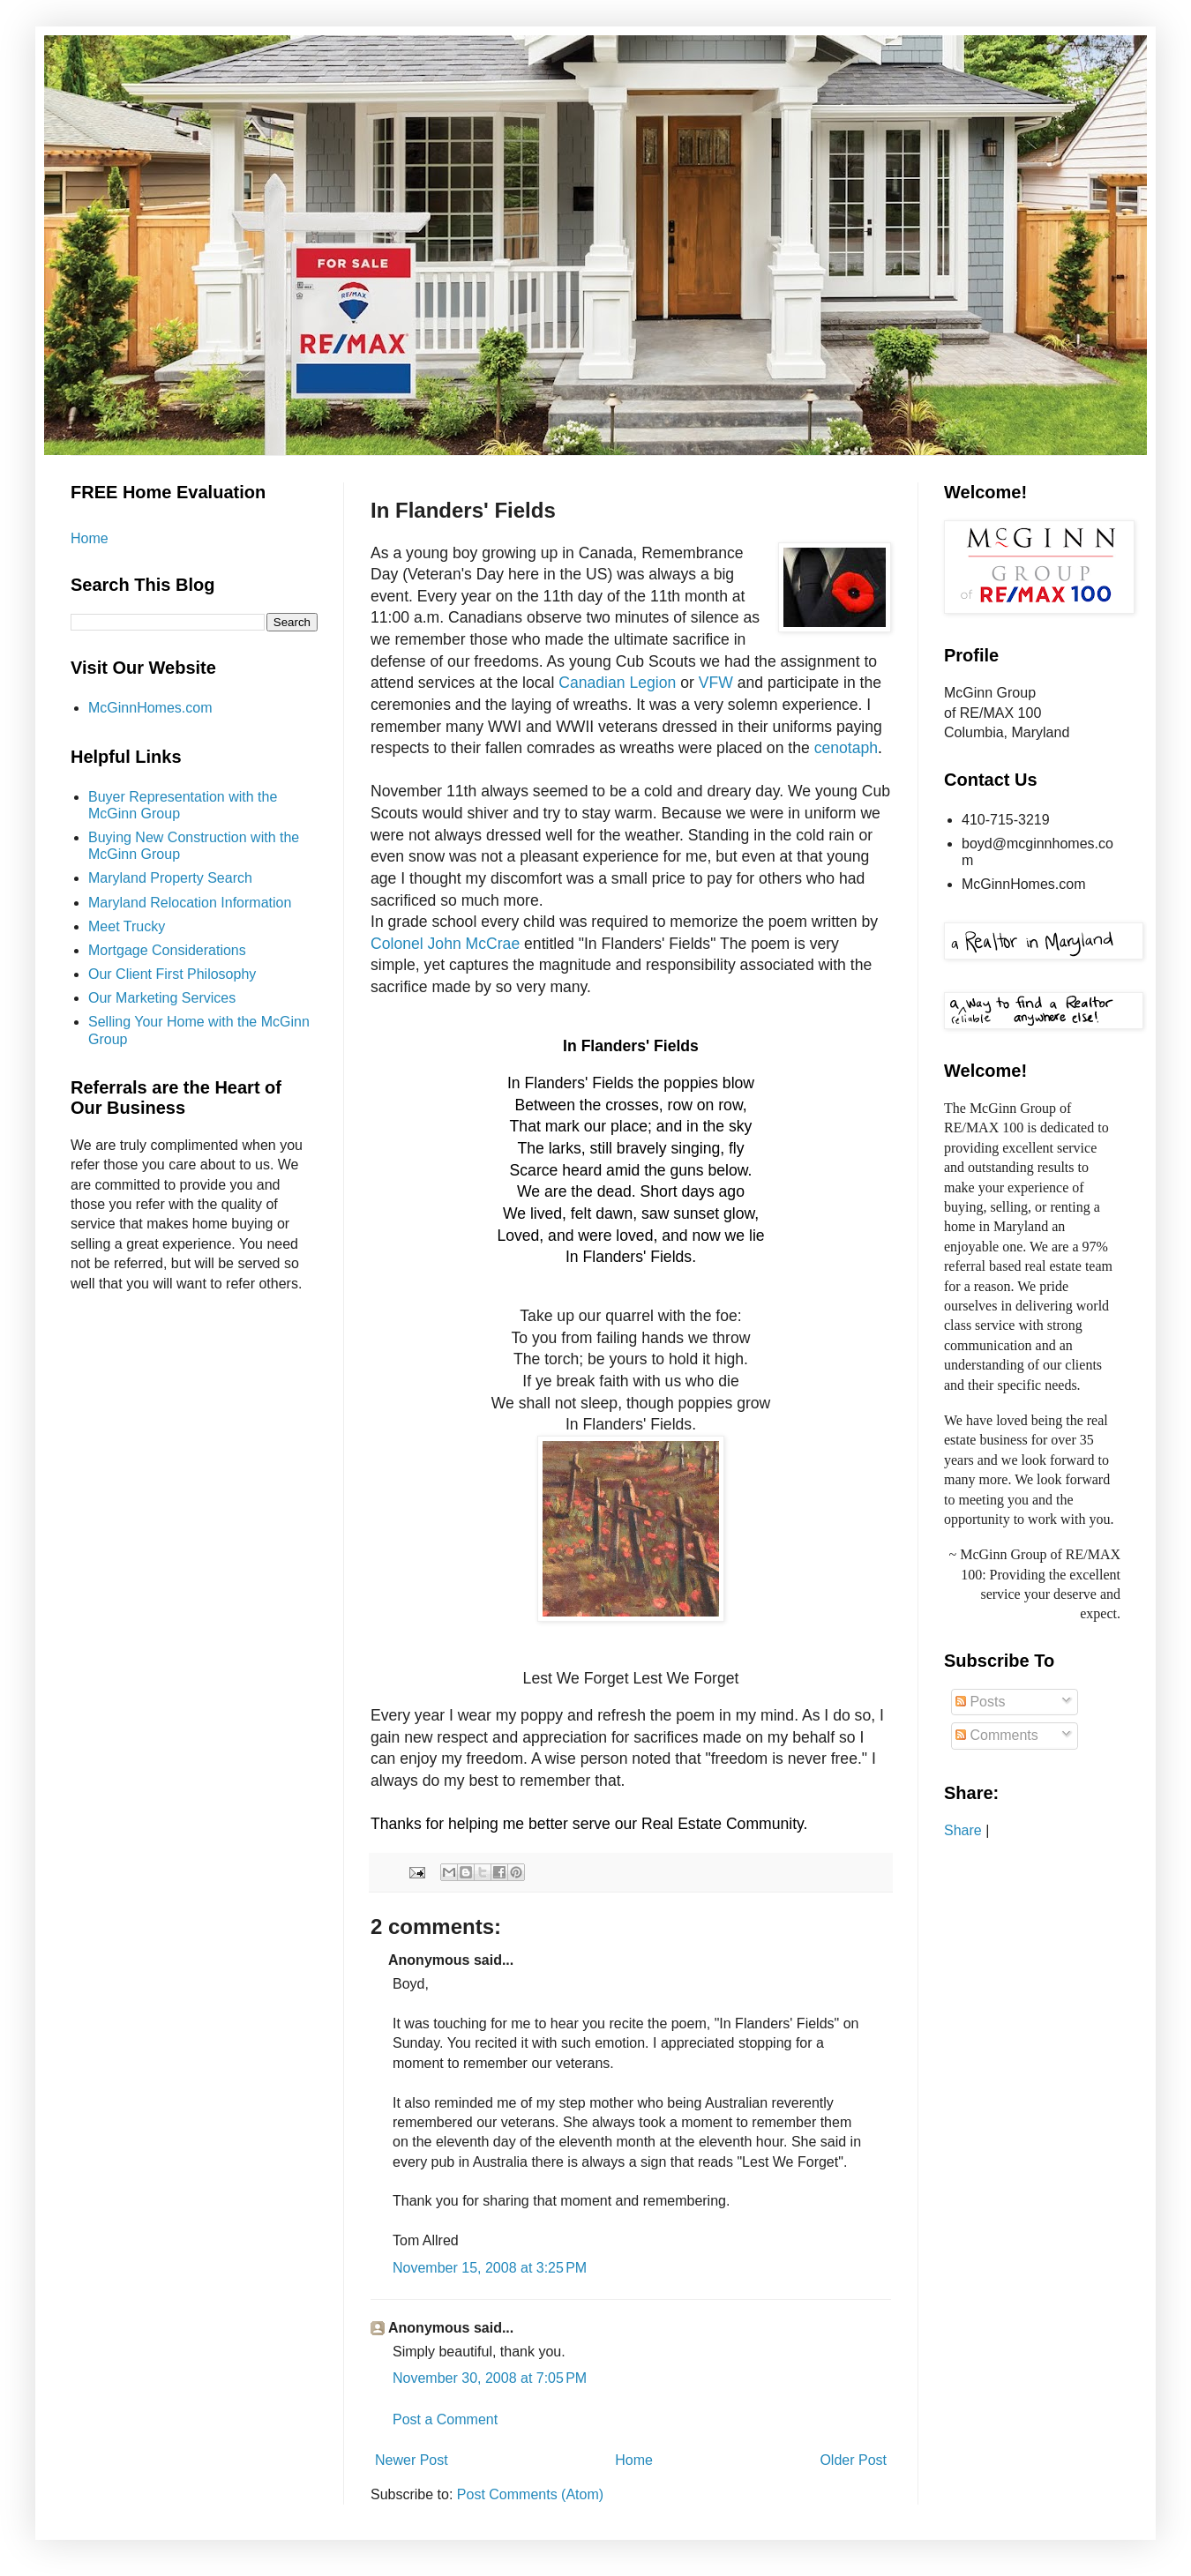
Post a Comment (445, 2419)
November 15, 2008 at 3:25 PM (490, 2267)
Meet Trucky (126, 926)
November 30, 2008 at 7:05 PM (490, 2378)
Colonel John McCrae (445, 943)
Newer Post (411, 2460)
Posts (980, 1701)
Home (634, 2460)
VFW (716, 682)
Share (963, 1830)
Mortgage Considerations (167, 950)
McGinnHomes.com (150, 707)
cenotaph (846, 748)
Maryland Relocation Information (189, 902)
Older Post (853, 2460)
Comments (996, 1735)
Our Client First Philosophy (172, 974)
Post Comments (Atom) (530, 2494)
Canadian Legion (619, 682)
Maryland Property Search (170, 877)
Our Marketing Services (162, 997)
